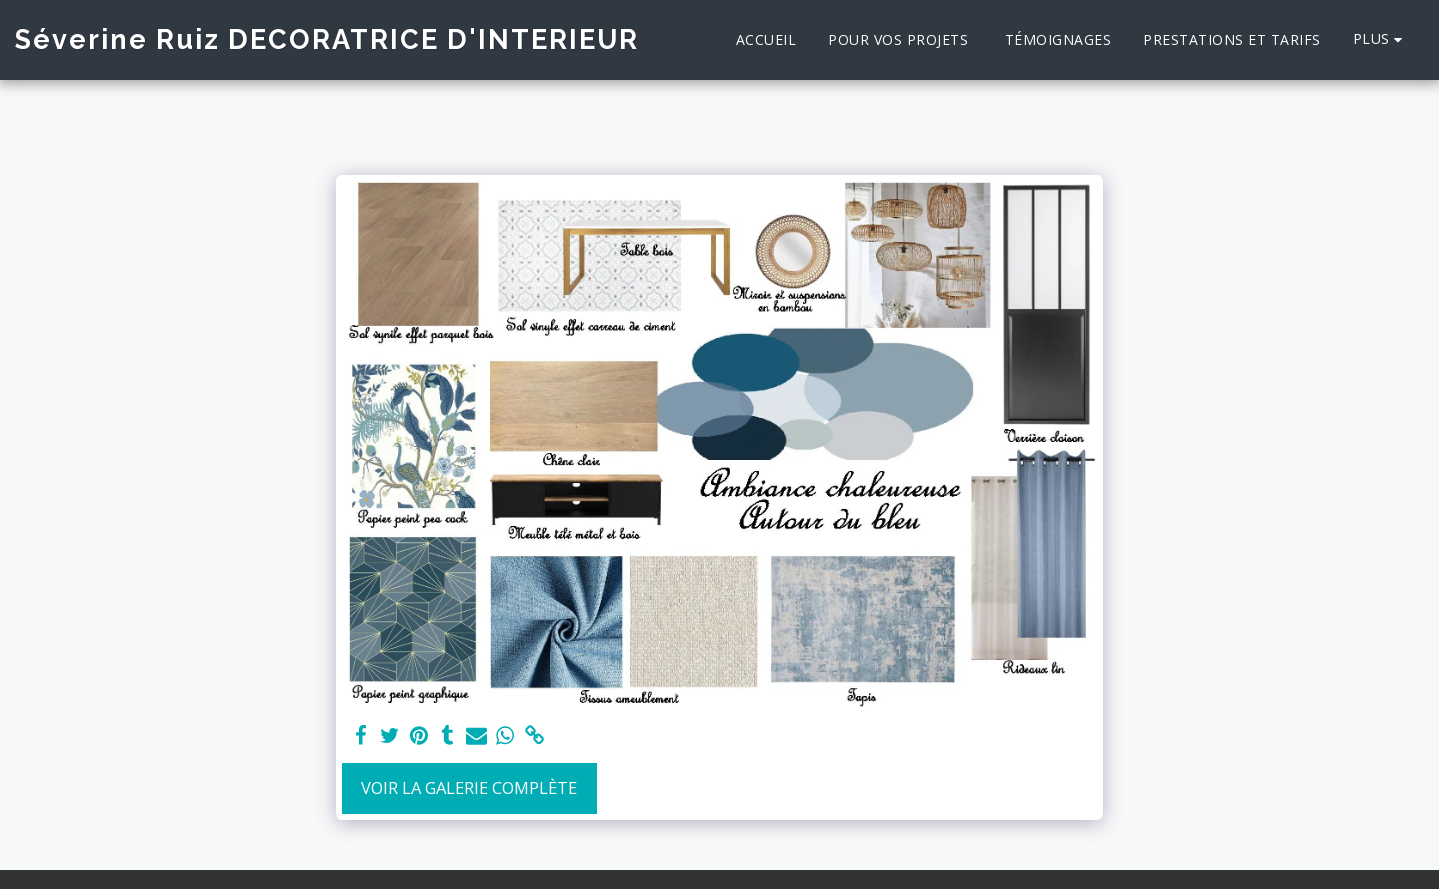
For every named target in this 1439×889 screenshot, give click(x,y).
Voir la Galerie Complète (469, 787)
